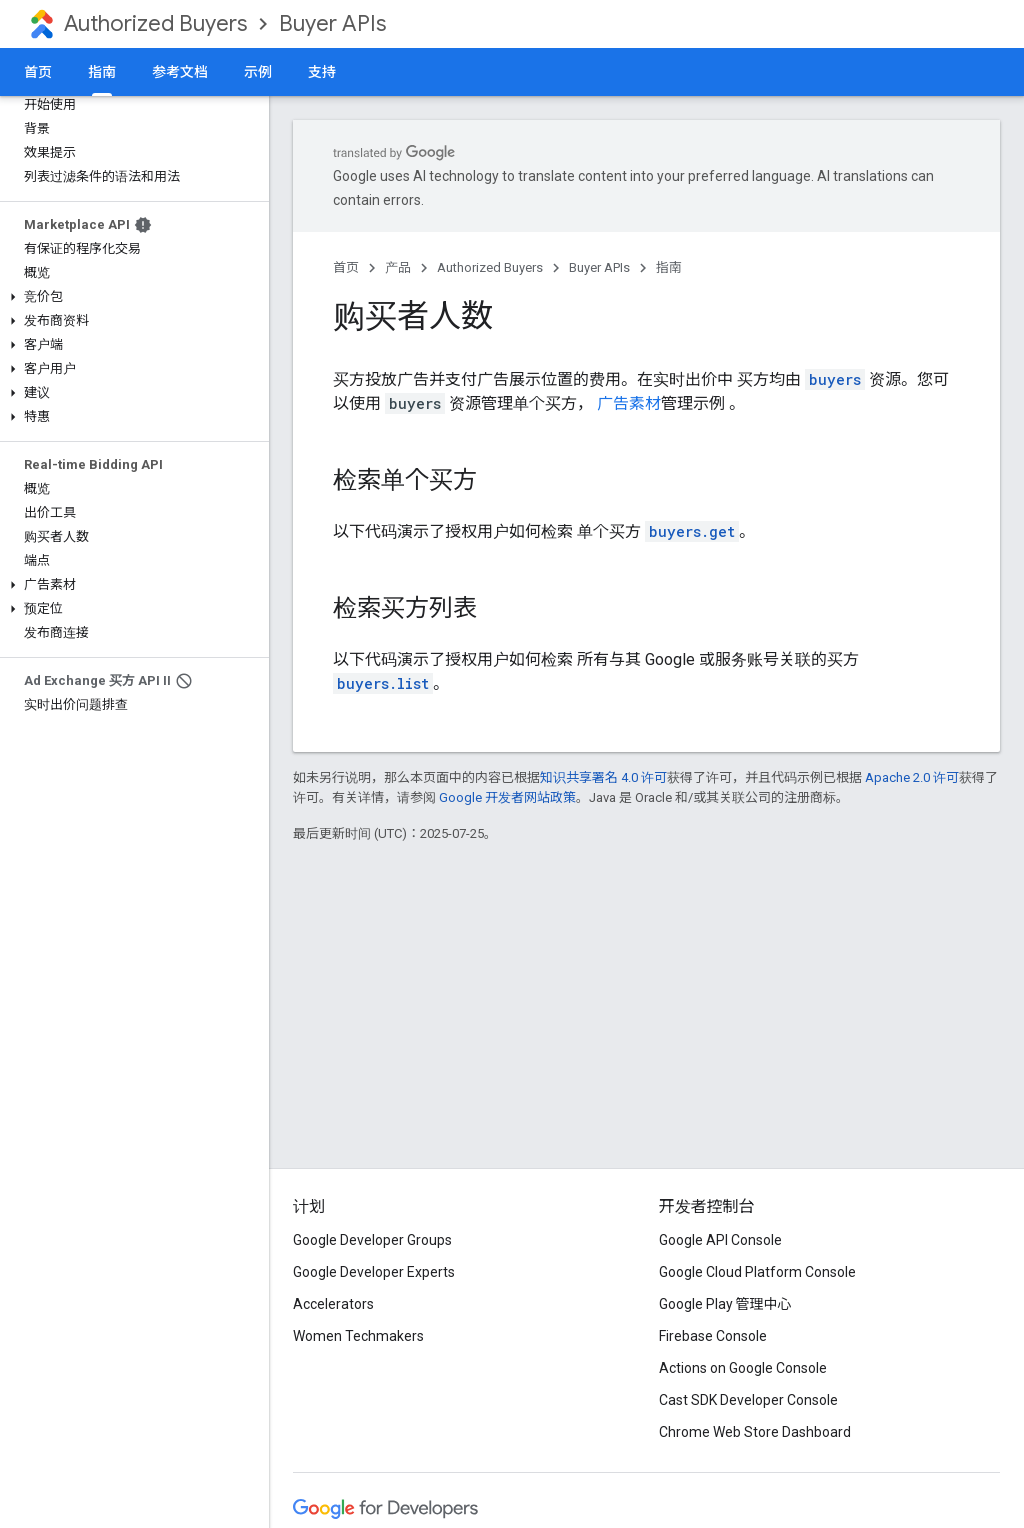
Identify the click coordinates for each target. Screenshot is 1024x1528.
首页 (38, 72)
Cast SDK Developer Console (748, 1400)
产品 (398, 267)
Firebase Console (713, 1336)
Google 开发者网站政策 (507, 797)
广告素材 (629, 403)
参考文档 (180, 72)
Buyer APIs (332, 23)
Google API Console (720, 1240)
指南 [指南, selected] (102, 72)
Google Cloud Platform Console (757, 1272)
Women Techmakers (358, 1336)
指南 (669, 267)
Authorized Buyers (155, 23)
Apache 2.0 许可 (912, 777)
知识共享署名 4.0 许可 (603, 777)
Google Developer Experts (374, 1272)
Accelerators (333, 1304)
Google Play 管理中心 (725, 1304)
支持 (322, 72)
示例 (258, 72)
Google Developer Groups (372, 1240)
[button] (130, 297)
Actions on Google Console (743, 1368)
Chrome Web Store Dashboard (755, 1432)
